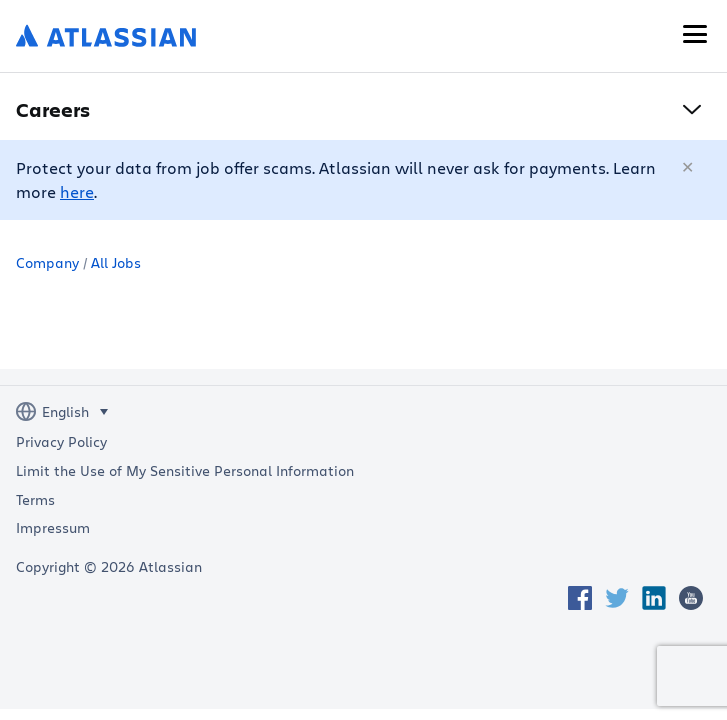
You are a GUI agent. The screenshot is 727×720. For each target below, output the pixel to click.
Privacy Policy (61, 442)
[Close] (689, 168)
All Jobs (116, 262)
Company (47, 262)
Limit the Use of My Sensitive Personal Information (185, 471)
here (77, 191)
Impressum (53, 528)
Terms (35, 500)
